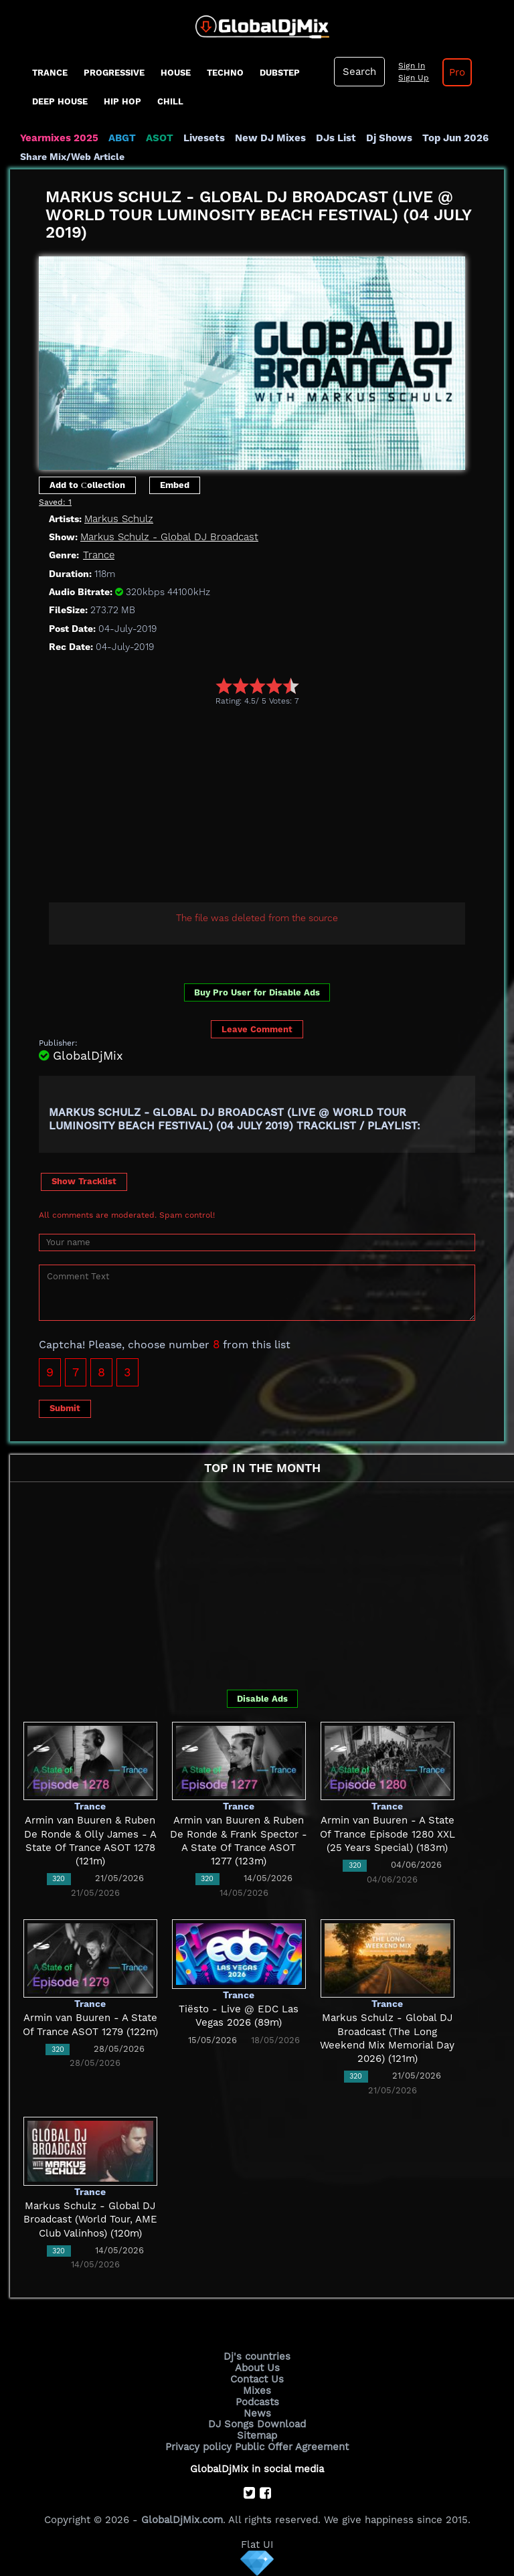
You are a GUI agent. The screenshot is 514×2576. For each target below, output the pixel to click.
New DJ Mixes (270, 138)
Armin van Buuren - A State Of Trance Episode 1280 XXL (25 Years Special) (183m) (387, 1834)
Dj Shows (389, 138)
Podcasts (257, 2402)
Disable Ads (262, 1699)
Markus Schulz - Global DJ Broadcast (169, 537)
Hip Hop (122, 101)
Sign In (411, 65)
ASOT (159, 138)
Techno (225, 73)
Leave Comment (257, 1029)
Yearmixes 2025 (59, 138)
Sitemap (257, 2435)
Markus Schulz (118, 519)
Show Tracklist (84, 1181)
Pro (457, 72)
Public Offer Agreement (292, 2447)
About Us (257, 2368)
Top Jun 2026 (455, 138)
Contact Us (257, 2379)
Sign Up (413, 77)
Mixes (257, 2391)
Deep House (60, 101)
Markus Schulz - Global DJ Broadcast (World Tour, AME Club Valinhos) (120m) (90, 2219)
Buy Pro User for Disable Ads (257, 992)
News (257, 2413)
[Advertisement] (276, 806)
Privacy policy (198, 2447)
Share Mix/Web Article (72, 156)
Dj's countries (257, 2356)
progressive (114, 73)
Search (359, 72)
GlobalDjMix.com (182, 2520)
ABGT (122, 138)
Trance (50, 73)
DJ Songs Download (257, 2424)
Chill (170, 101)
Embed (174, 485)
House (176, 73)
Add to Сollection (87, 485)
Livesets (204, 138)
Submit (65, 1408)
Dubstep (280, 73)
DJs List (336, 138)
